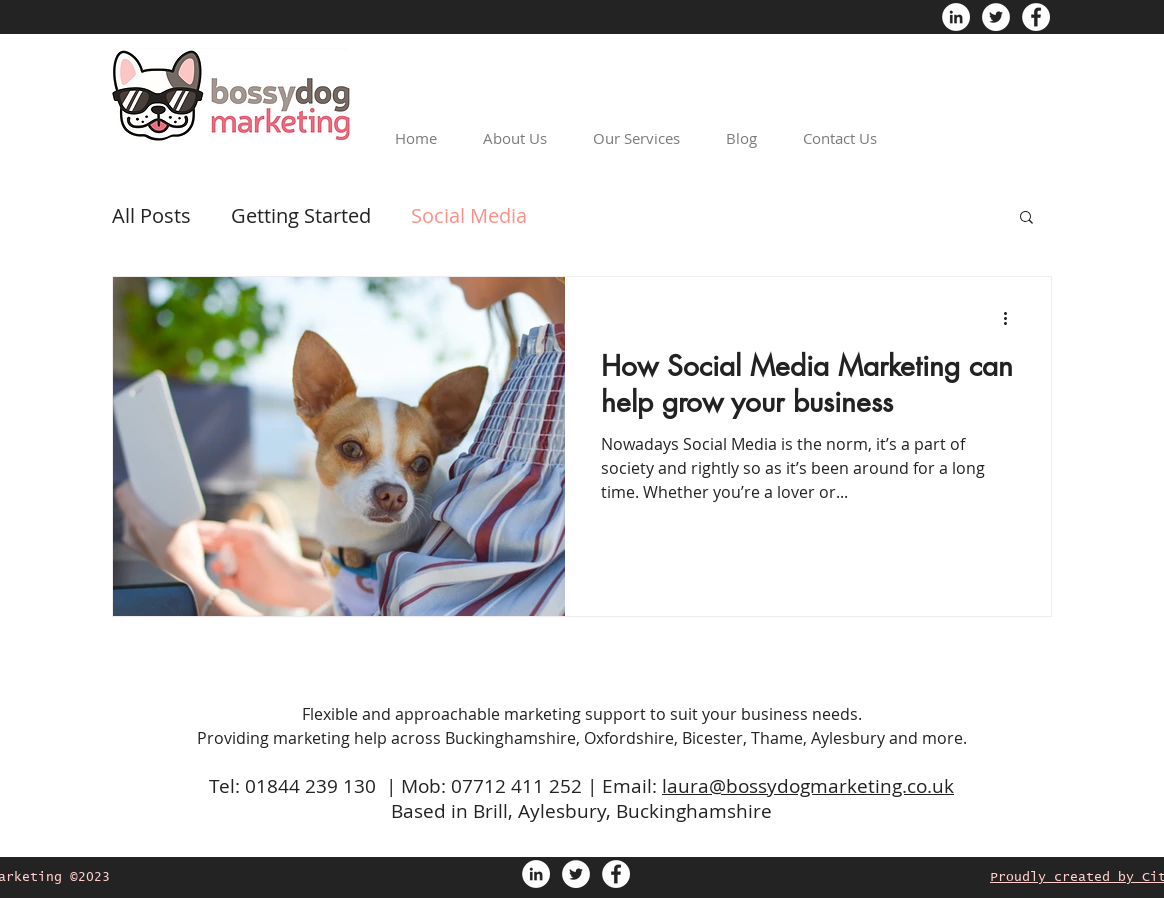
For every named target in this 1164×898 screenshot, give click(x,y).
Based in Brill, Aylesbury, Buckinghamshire (581, 811)
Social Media (469, 215)
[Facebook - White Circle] (1036, 17)
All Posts (151, 215)
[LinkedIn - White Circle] (956, 17)
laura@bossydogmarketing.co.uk (808, 786)
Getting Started (301, 215)
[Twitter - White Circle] (996, 17)
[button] (1026, 218)
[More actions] (1012, 318)
